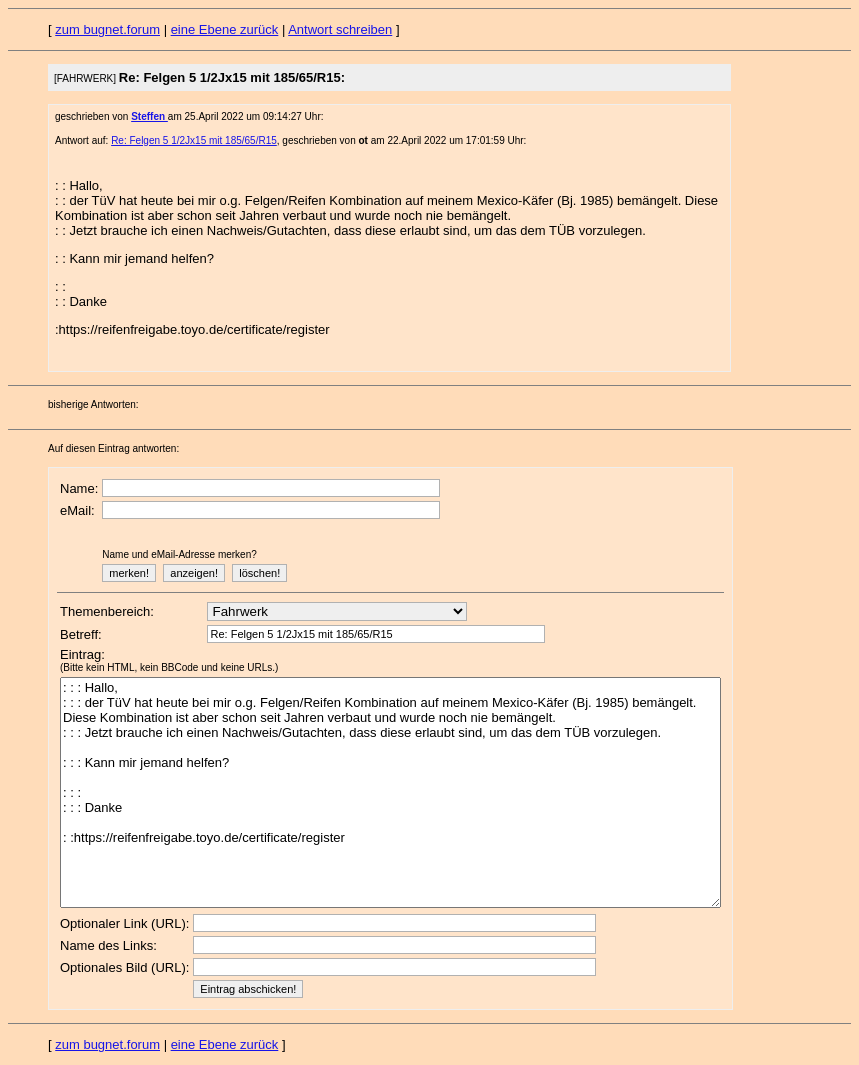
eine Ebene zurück (225, 29)
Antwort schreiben (340, 29)
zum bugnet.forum (107, 29)
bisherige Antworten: (93, 404)
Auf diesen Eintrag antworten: (113, 448)
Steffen (149, 116)
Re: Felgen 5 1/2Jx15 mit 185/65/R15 (194, 140)
